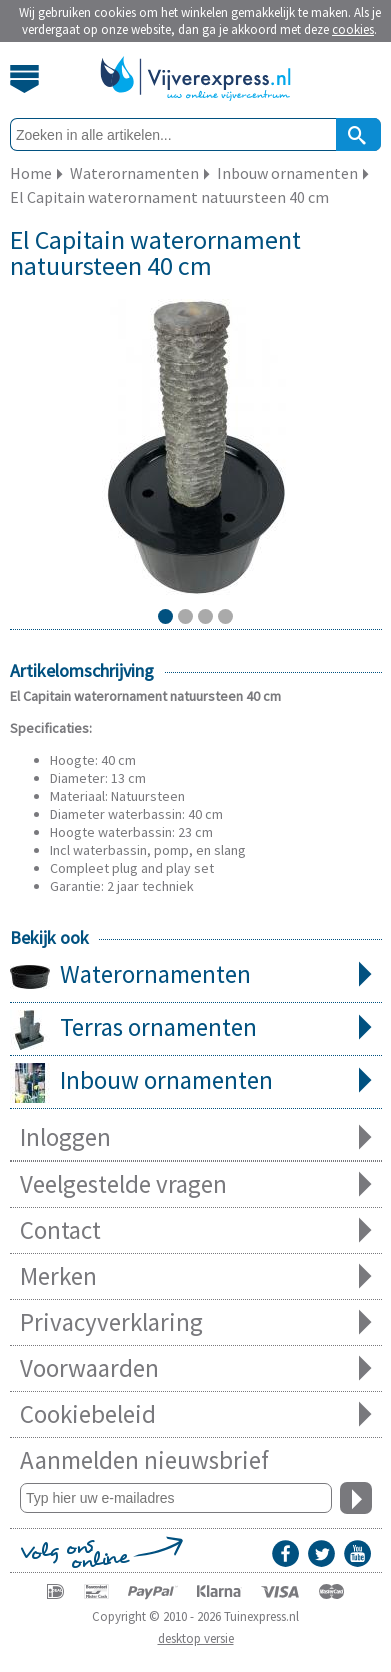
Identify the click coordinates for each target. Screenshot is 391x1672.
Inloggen (196, 1137)
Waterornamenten (196, 976)
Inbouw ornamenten (196, 1082)
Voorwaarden (196, 1368)
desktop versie (196, 1638)
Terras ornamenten (196, 1029)
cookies (353, 29)
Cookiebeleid (196, 1414)
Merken (196, 1276)
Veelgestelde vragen (196, 1184)
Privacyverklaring (196, 1322)
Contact (196, 1230)
